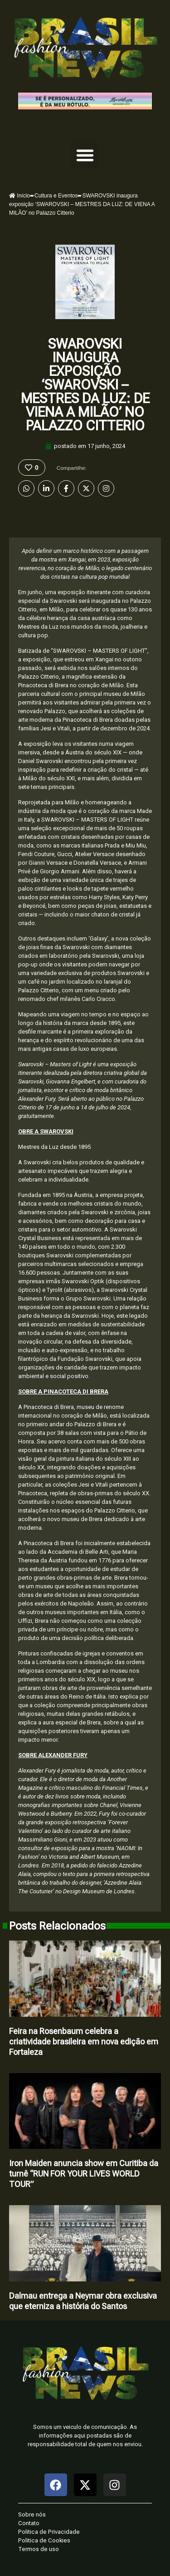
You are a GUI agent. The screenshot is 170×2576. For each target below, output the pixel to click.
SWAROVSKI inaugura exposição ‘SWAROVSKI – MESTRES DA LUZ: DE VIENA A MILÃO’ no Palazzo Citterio (85, 384)
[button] (85, 155)
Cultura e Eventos (56, 195)
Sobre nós (32, 2514)
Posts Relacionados (57, 1926)
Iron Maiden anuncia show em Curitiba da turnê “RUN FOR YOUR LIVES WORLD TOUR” (83, 2173)
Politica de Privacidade (49, 2531)
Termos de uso (38, 2549)
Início (19, 195)
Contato (28, 2523)
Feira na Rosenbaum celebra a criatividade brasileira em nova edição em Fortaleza (83, 2041)
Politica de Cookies (44, 2540)
